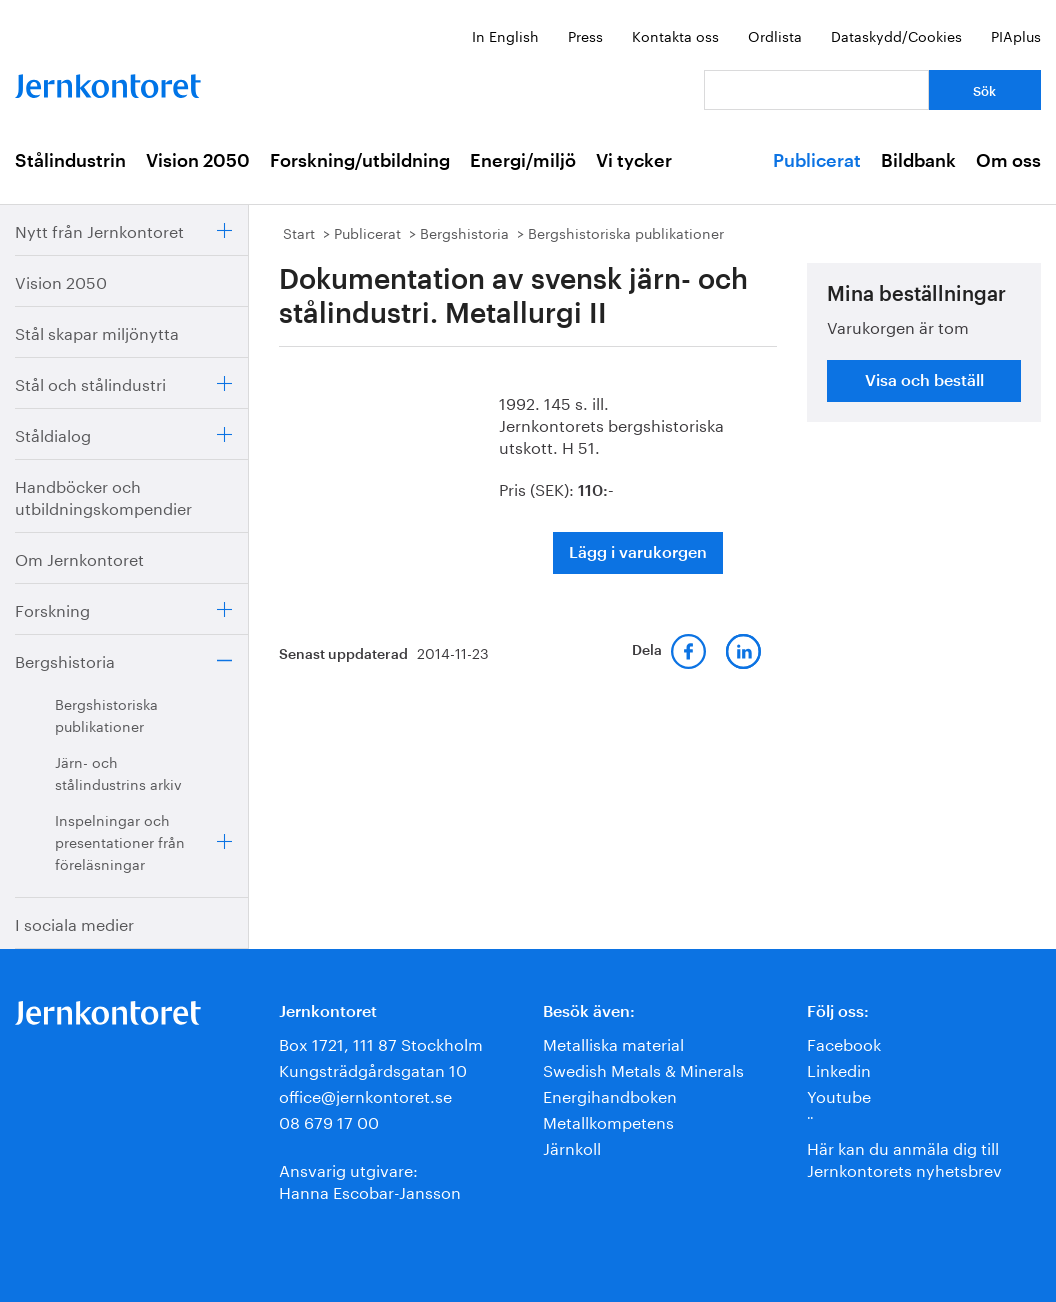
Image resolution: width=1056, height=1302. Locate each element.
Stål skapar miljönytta (97, 331)
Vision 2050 (198, 161)
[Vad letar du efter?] (816, 90)
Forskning (52, 608)
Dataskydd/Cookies (896, 35)
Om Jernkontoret (79, 557)
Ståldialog (53, 433)
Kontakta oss (675, 35)
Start (299, 232)
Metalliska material (613, 1042)
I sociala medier (74, 922)
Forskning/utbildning (360, 161)
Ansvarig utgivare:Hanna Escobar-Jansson (370, 1179)
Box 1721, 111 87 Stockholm (381, 1042)
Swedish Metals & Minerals (643, 1068)
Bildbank (918, 161)
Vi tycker (634, 161)
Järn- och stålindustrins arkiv (118, 772)
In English (505, 35)
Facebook (844, 1042)
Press (585, 35)
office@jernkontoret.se (365, 1094)
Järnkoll (572, 1146)
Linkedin (839, 1068)
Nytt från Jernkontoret (99, 229)
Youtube (839, 1094)
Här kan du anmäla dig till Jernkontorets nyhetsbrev (904, 1157)
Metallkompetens (608, 1120)
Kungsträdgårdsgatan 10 (373, 1068)
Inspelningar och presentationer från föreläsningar (120, 841)
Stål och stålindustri (90, 382)
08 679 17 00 (329, 1120)
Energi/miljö (523, 161)
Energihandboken (610, 1094)
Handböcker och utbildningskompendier (103, 495)
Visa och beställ (924, 381)
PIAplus (1016, 35)
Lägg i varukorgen (638, 553)
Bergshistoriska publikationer (106, 714)
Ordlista (775, 35)
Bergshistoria (65, 659)
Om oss (1008, 161)
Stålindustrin (70, 161)
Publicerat (817, 161)
